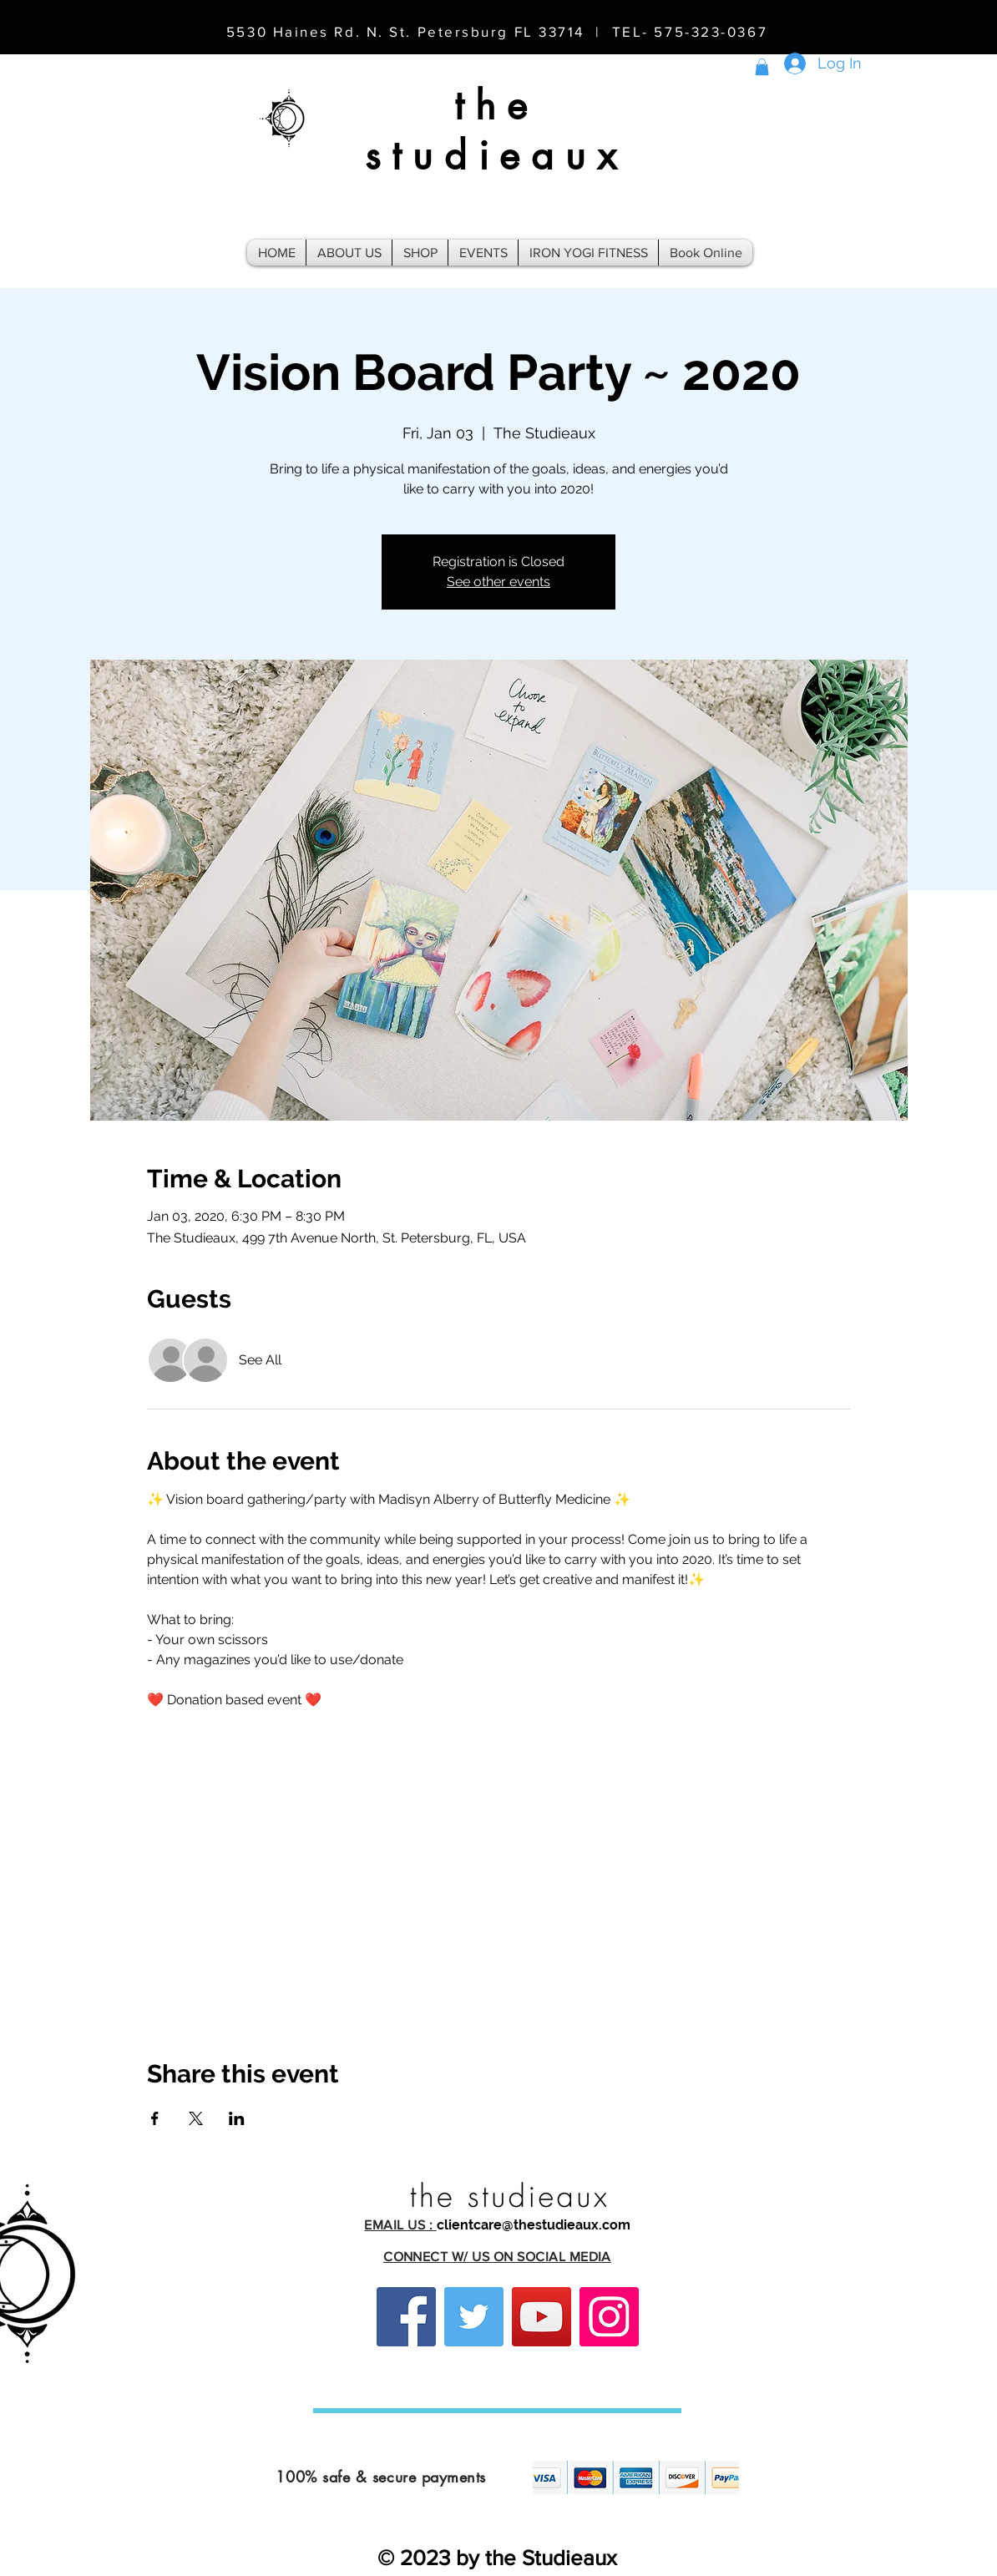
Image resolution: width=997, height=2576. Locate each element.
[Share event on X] (196, 2118)
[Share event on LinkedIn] (237, 2118)
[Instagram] (609, 2316)
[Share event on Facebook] (155, 2118)
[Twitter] (474, 2316)
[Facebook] (406, 2316)
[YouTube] (541, 2316)
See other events (498, 582)
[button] (762, 66)
